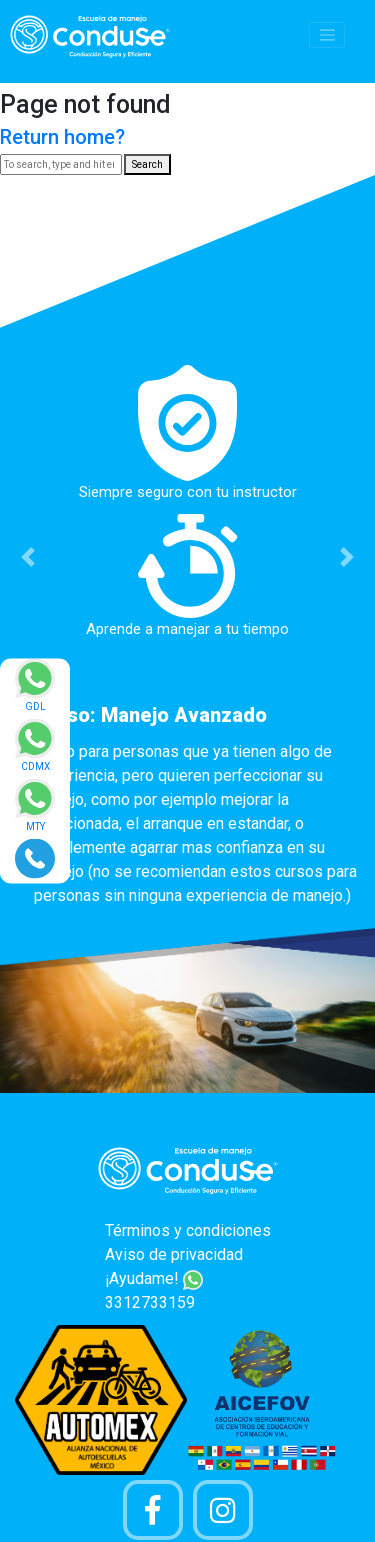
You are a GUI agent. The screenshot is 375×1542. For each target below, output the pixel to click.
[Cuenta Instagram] (223, 1510)
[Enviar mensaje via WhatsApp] (35, 691)
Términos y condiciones (188, 1230)
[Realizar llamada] (35, 857)
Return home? (62, 137)
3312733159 (150, 1302)
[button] (28, 556)
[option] (187, 641)
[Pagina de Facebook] (153, 1510)
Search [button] (147, 164)
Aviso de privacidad (174, 1254)
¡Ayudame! (154, 1278)
